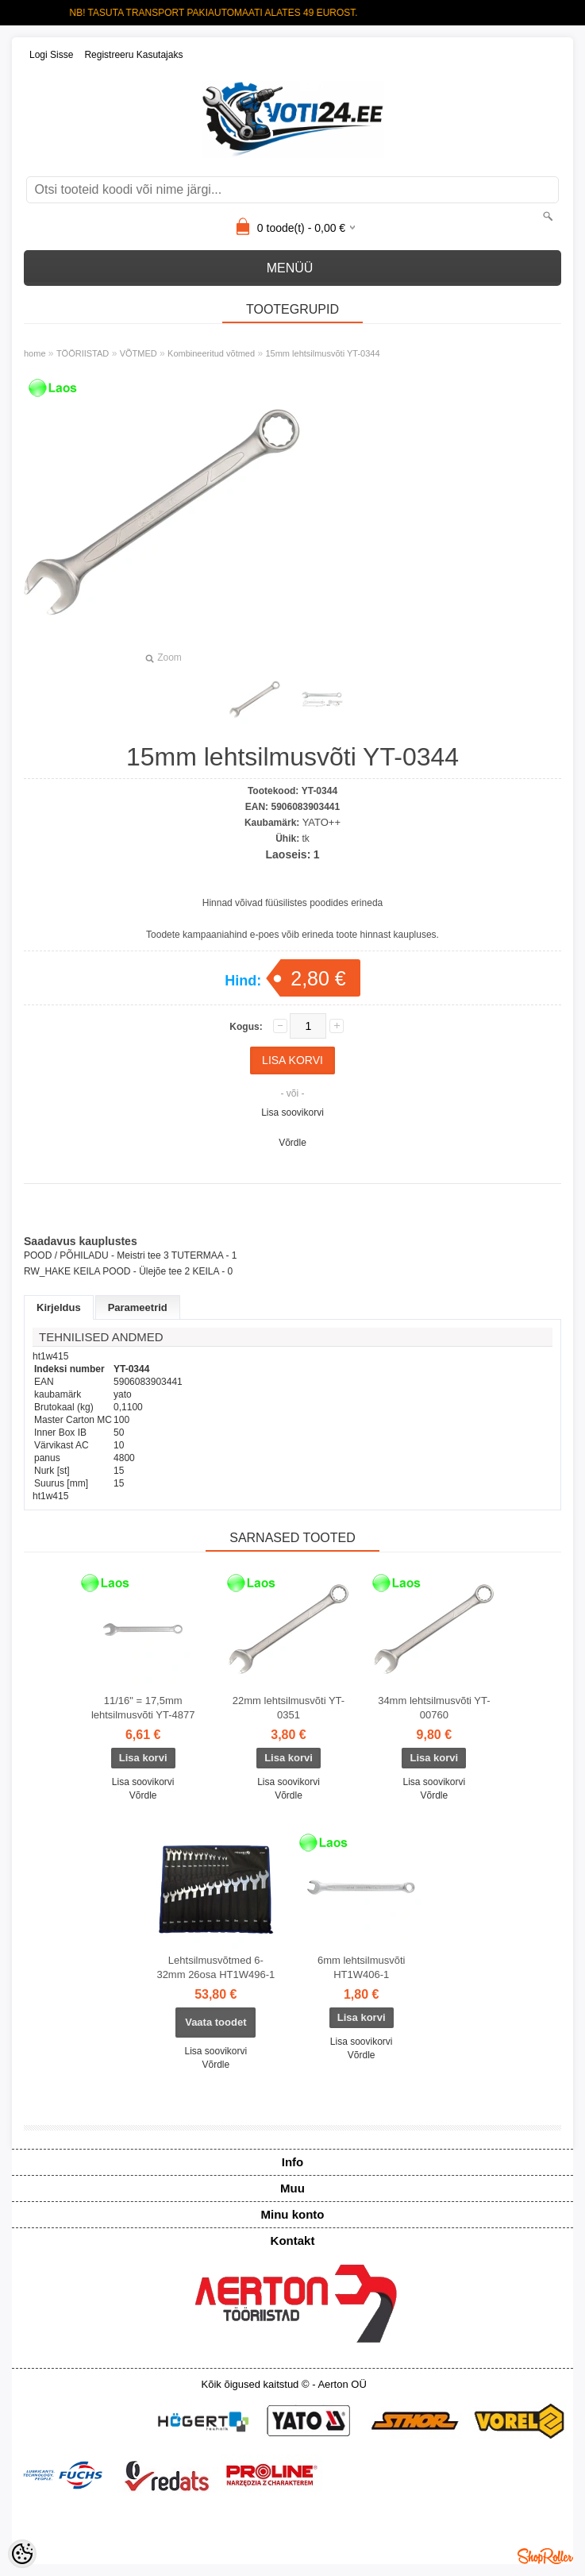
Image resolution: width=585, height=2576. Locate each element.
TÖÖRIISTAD (82, 353)
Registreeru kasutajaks (133, 54)
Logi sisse (51, 54)
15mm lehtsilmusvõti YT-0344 (322, 353)
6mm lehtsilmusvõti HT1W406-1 (362, 1967)
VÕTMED (138, 353)
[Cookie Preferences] (22, 2553)
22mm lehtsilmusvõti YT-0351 (288, 1708)
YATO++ (321, 822)
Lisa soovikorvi (292, 1112)
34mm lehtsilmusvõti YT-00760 (434, 1708)
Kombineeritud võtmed (211, 353)
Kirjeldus (59, 1307)
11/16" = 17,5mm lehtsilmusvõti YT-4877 (143, 1708)
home (35, 353)
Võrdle (292, 1142)
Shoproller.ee (545, 2556)
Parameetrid (137, 1307)
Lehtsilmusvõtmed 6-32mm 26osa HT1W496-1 (215, 1967)
